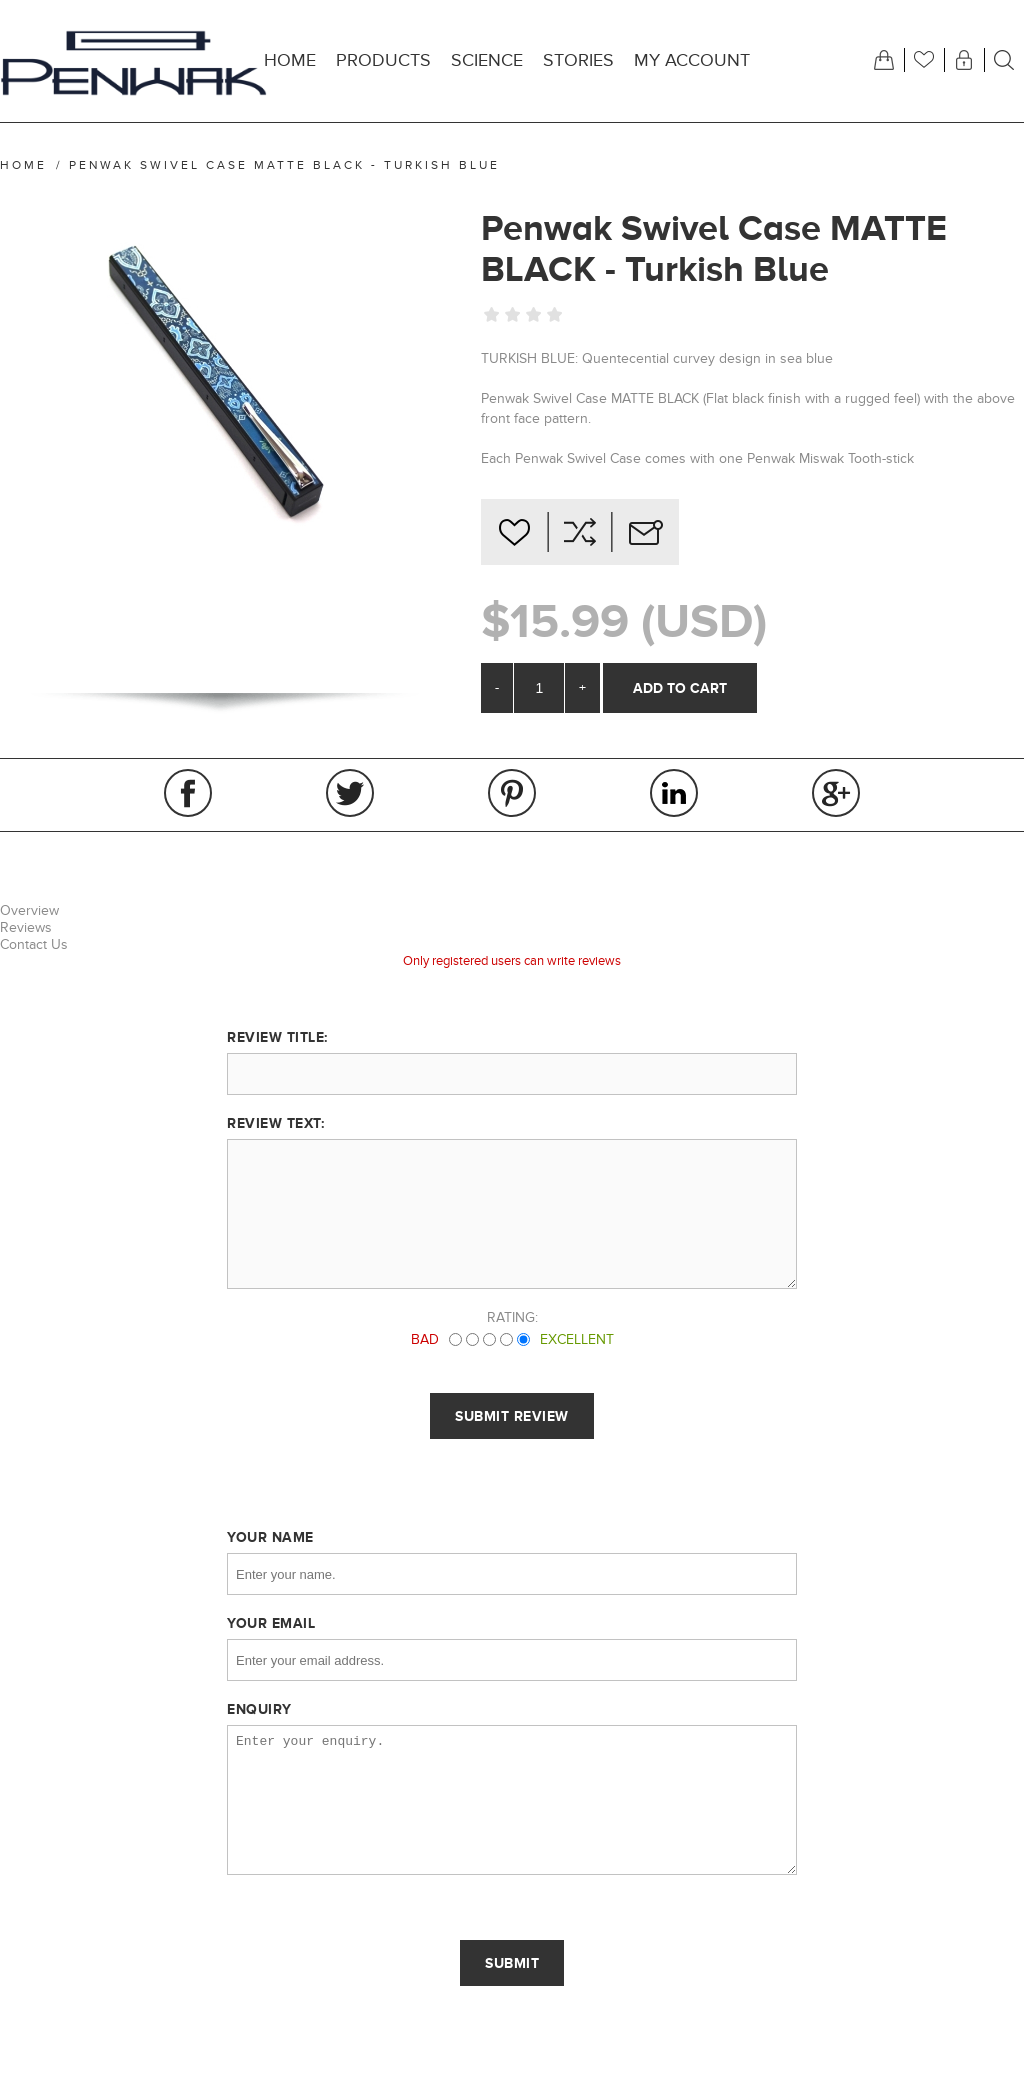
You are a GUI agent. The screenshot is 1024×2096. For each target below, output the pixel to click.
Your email (271, 1623)
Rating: (512, 1317)
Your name (270, 1537)
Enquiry (259, 1709)
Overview (29, 910)
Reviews (26, 927)
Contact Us (34, 944)
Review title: (277, 1037)
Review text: (275, 1123)
